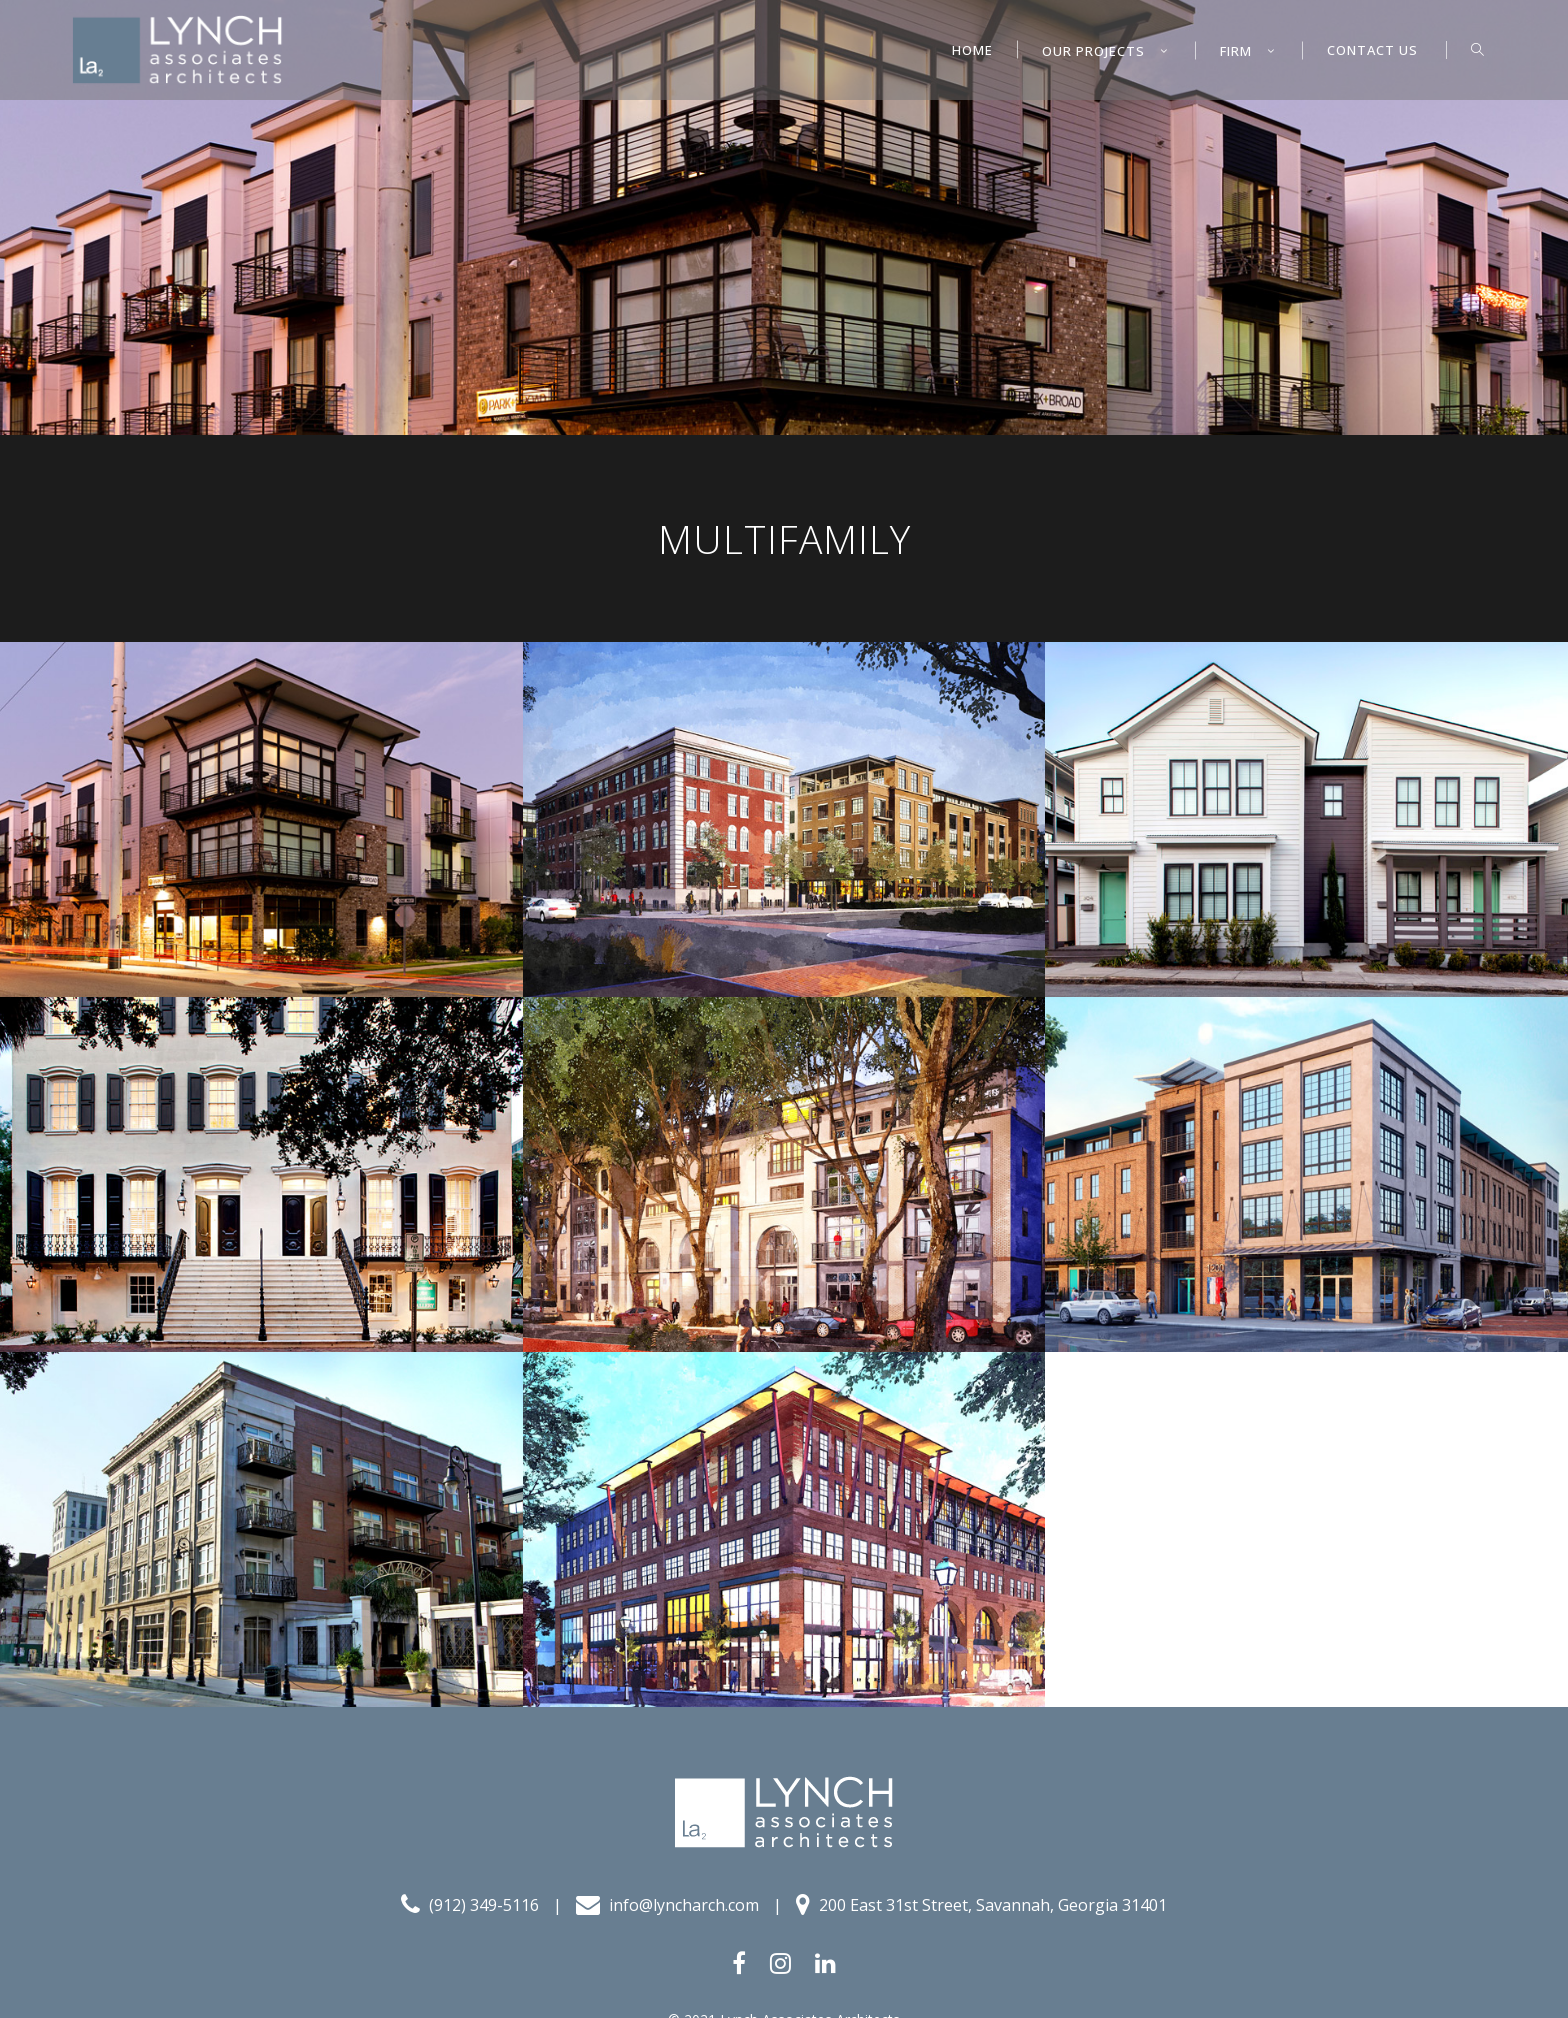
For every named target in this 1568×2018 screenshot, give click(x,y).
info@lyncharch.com (667, 1904)
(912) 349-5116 (470, 1904)
